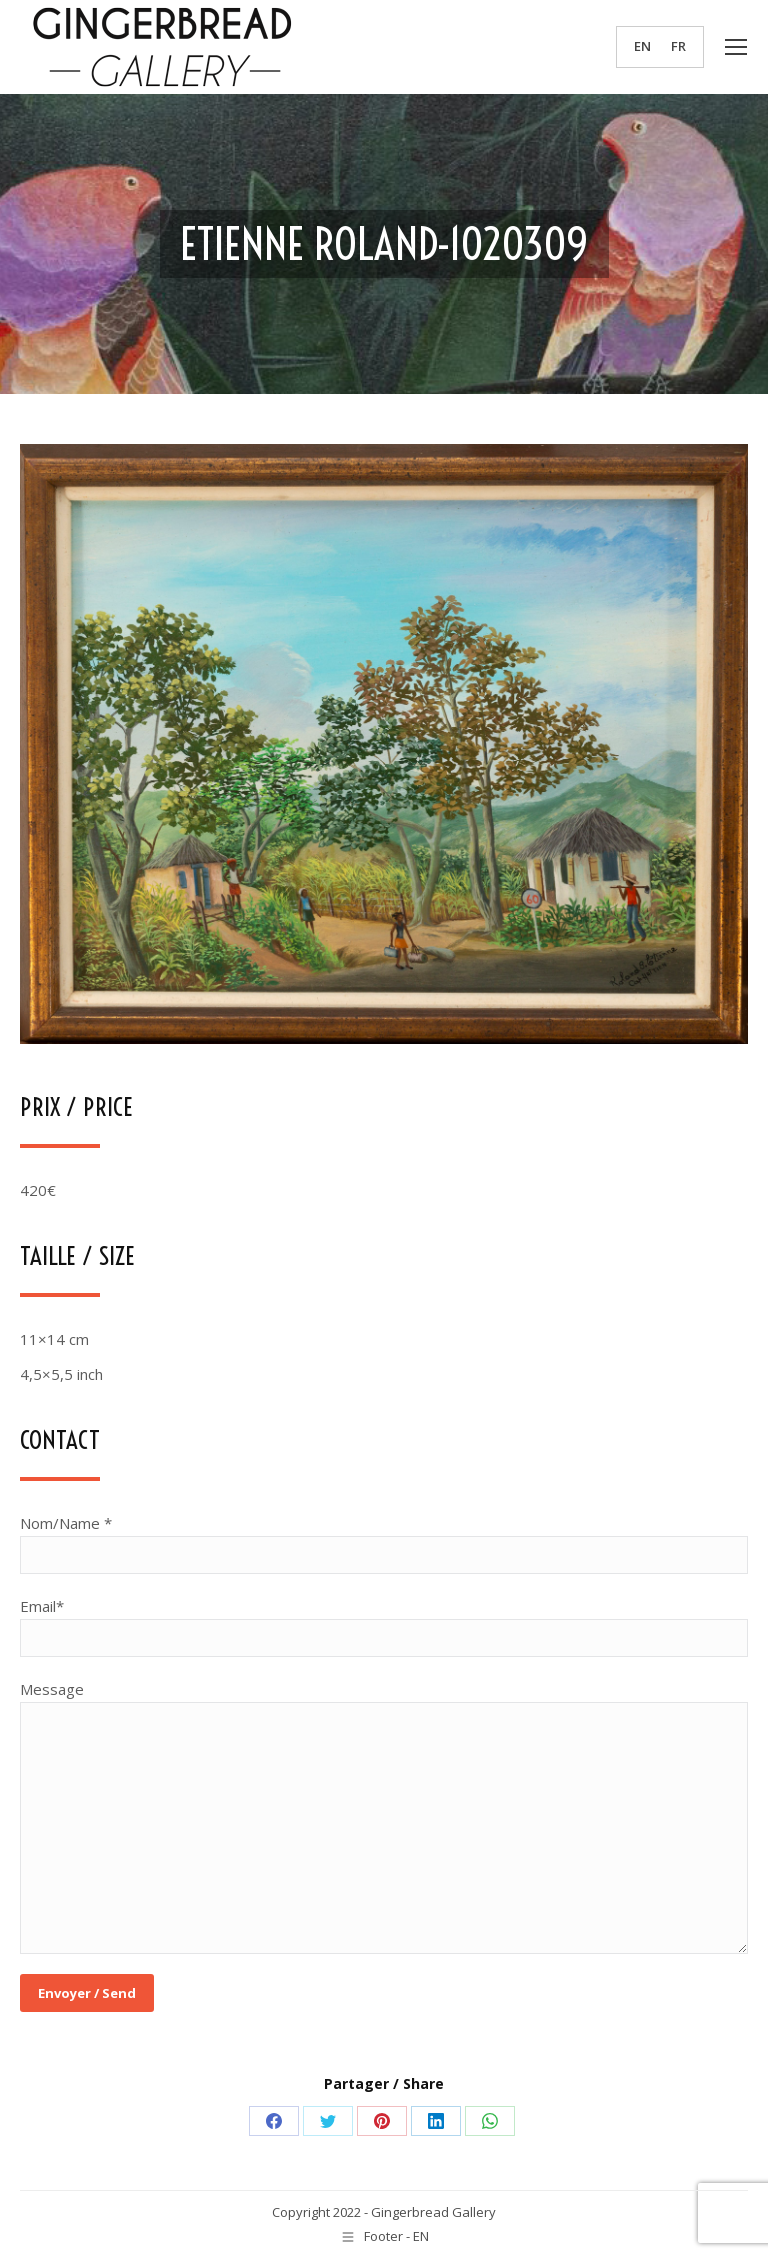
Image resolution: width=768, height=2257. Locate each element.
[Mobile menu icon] (736, 47)
